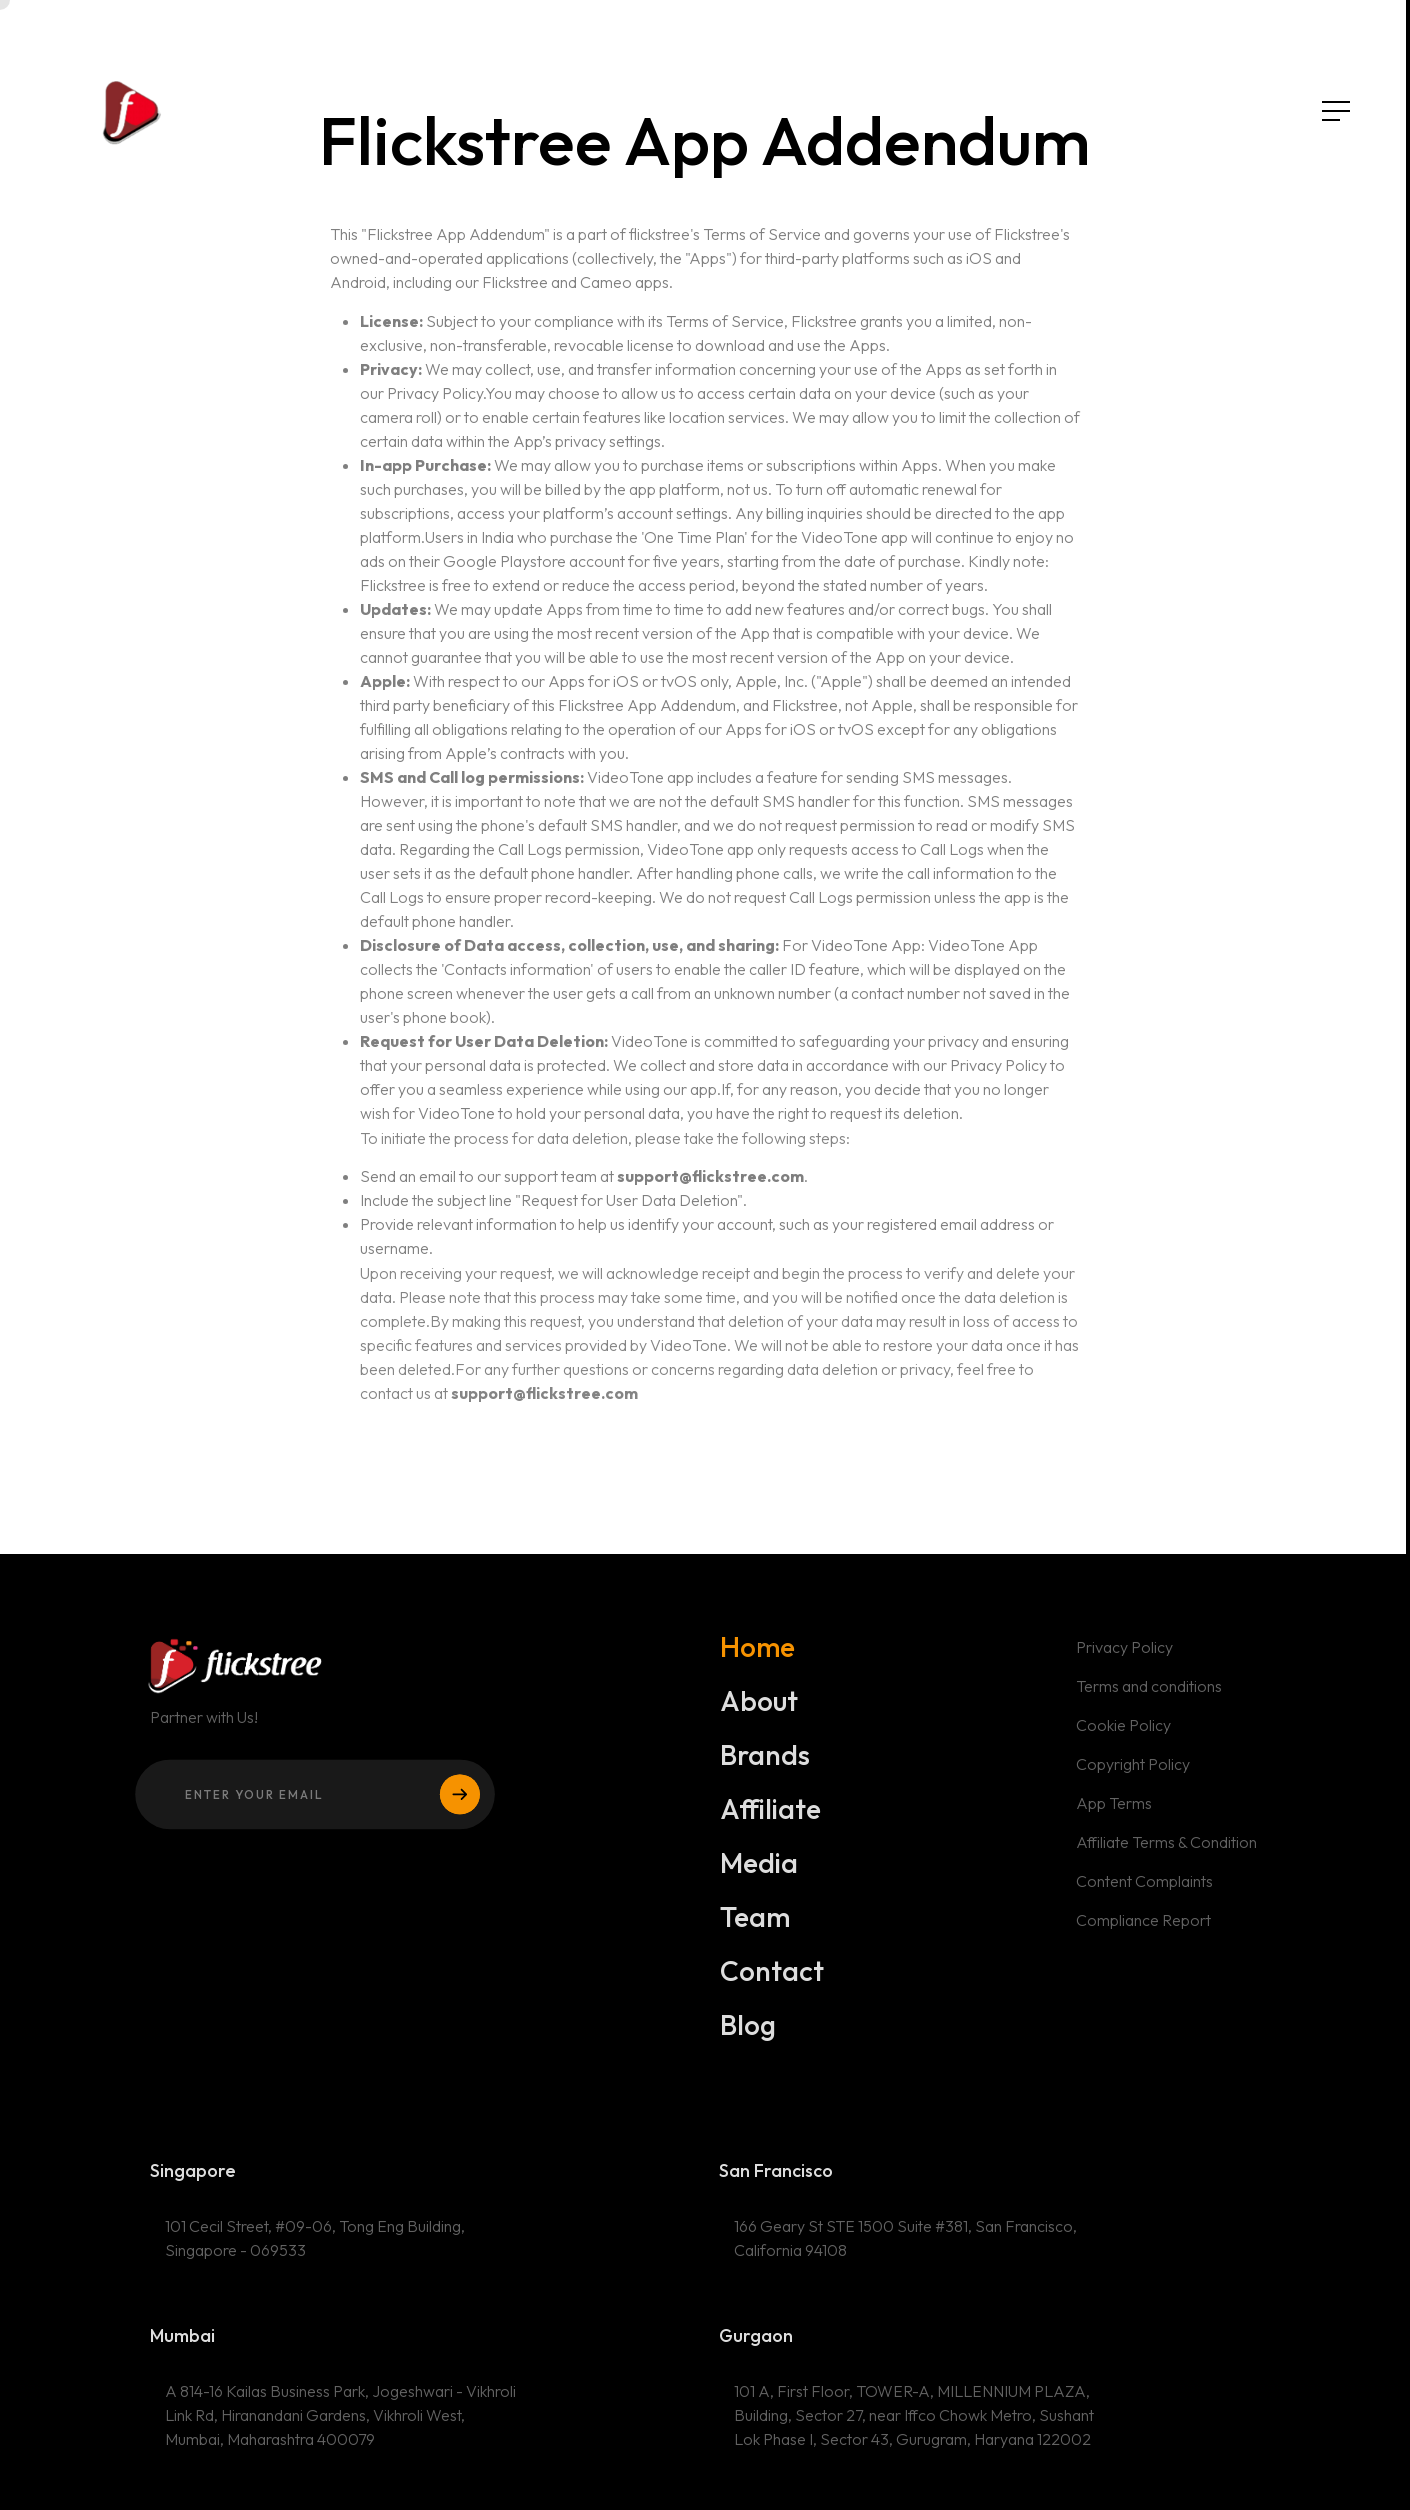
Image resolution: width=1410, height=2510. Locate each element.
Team (755, 1931)
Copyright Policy (1133, 1778)
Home (758, 1661)
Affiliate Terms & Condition (1167, 1856)
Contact (772, 1985)
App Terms (1114, 1817)
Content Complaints (1145, 1895)
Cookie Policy (1124, 1740)
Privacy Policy (1125, 1662)
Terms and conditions (1149, 1701)
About (759, 1715)
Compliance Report (1144, 1933)
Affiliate (771, 1823)
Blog (749, 2039)
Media (759, 1877)
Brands (765, 1769)
